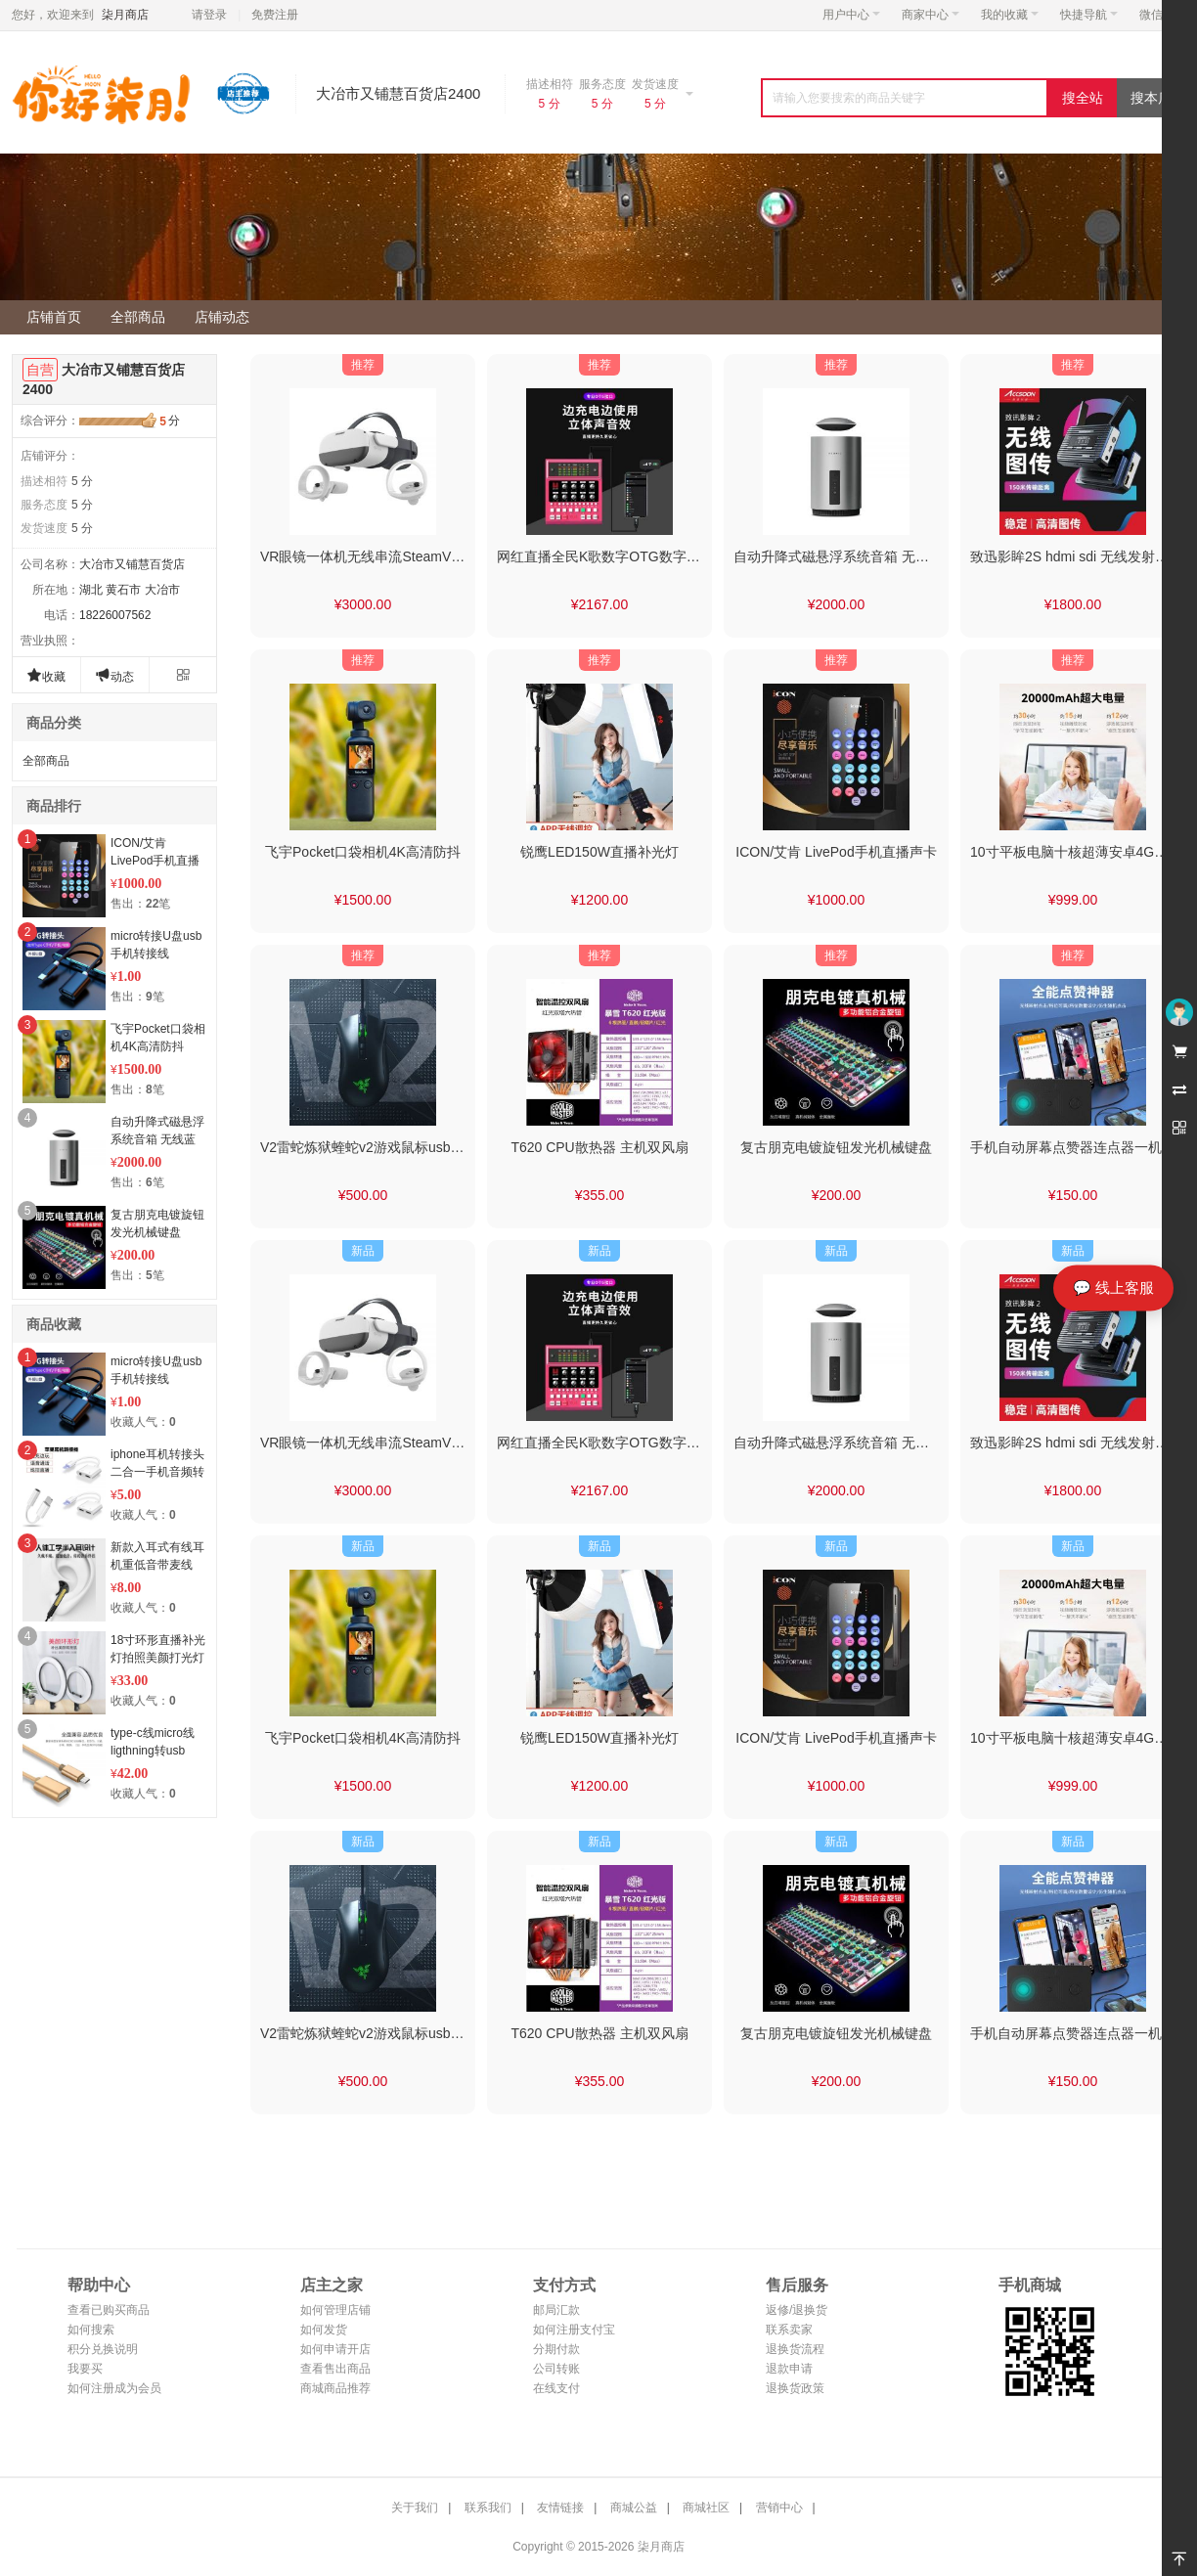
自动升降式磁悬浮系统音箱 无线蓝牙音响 (157, 1139)
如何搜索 (90, 2329)
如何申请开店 (335, 2349)
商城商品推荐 (335, 2388)
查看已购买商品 (108, 2310)
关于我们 (414, 2507)
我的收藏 (1010, 15)
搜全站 (1082, 98)
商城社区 (706, 2507)
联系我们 (488, 2507)
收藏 (46, 675)
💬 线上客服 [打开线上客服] (1113, 1287)
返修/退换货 (796, 2310)
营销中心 (779, 2507)
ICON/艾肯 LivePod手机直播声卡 (155, 860)
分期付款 (556, 2349)
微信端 (1157, 15)
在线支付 (556, 2388)
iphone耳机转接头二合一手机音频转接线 (157, 1471)
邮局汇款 (556, 2310)
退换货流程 (795, 2349)
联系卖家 (789, 2329)
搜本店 (1151, 98)
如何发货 (323, 2329)
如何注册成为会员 (114, 2388)
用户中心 (851, 15)
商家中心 (930, 15)
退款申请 (789, 2369)
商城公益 (633, 2507)
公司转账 (556, 2369)
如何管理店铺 (335, 2310)
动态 (114, 675)
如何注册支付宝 (574, 2329)
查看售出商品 (335, 2369)
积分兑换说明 (102, 2349)
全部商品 (45, 761)
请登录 (209, 15)
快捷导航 (1089, 15)
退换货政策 (795, 2388)
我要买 (85, 2369)
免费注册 (274, 15)
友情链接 (560, 2507)
